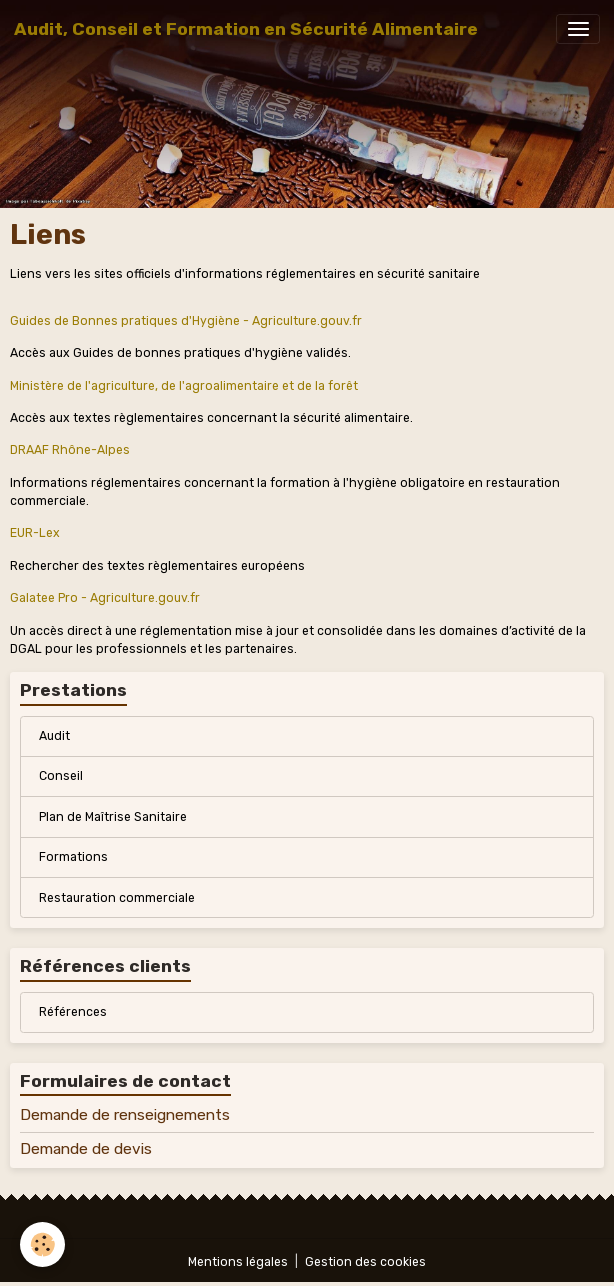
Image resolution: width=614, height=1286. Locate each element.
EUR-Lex (35, 533)
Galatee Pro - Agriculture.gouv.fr (105, 598)
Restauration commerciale (117, 898)
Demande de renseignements (125, 1115)
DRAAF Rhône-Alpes (70, 450)
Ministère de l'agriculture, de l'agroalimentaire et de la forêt (184, 386)
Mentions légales (238, 1262)
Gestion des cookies (365, 1262)
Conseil (61, 776)
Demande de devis (86, 1149)
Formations (73, 857)
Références (73, 1012)
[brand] (246, 29)
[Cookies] (42, 1244)
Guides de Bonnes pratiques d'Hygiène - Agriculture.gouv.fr (186, 321)
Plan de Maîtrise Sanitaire (113, 817)
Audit (54, 736)
